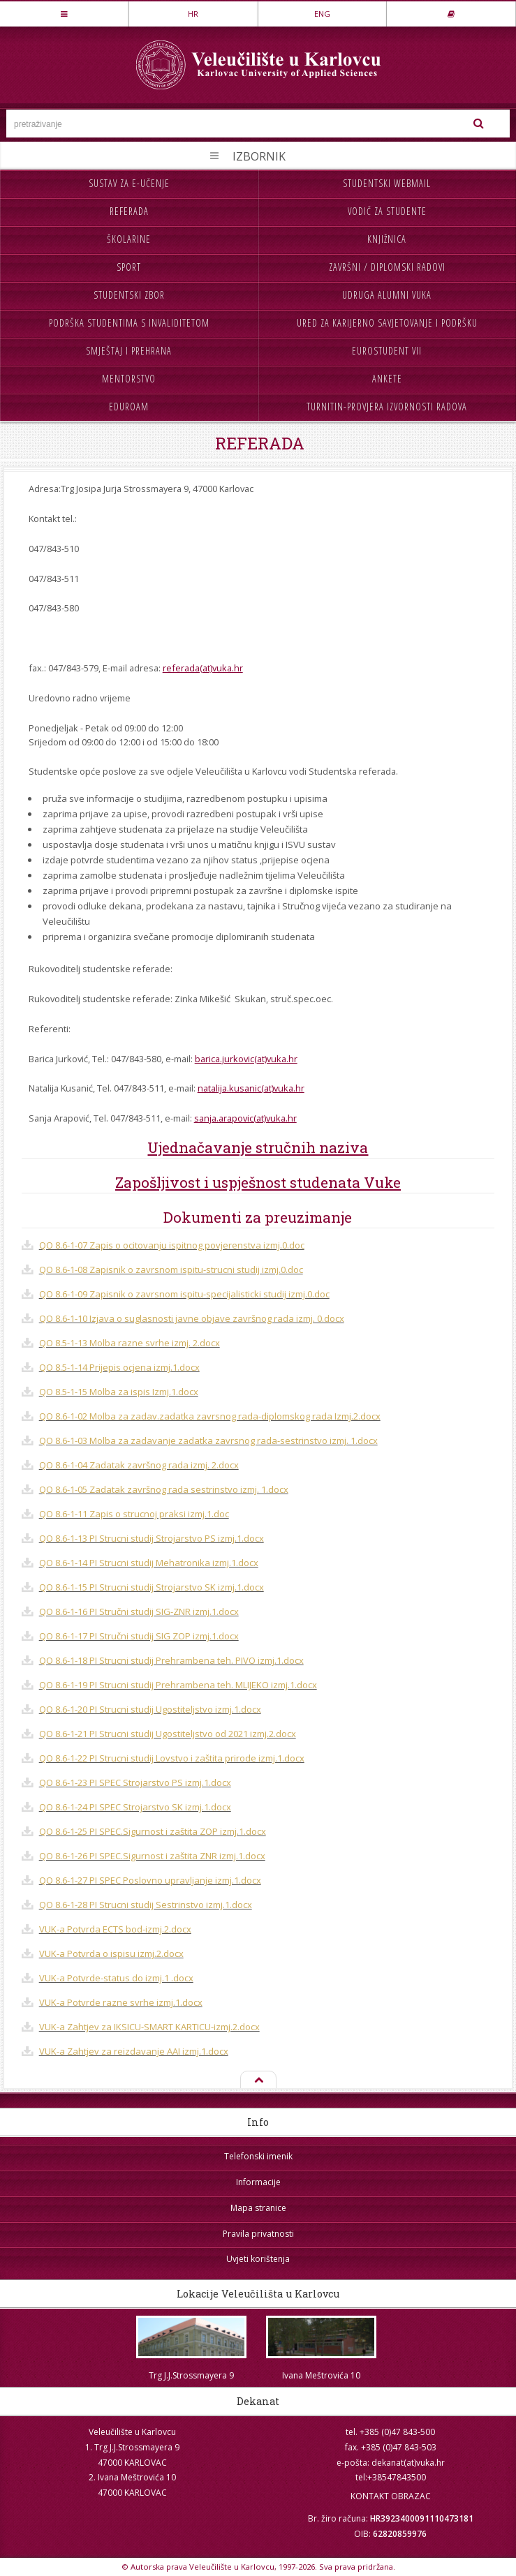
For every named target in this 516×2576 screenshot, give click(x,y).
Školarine (129, 239)
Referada (129, 211)
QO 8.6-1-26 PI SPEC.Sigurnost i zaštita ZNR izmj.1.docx (152, 1855)
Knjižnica (386, 239)
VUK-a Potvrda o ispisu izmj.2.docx (111, 1953)
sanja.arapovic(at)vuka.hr (245, 1118)
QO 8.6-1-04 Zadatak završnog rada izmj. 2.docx (139, 1465)
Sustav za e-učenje (129, 183)
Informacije (258, 2182)
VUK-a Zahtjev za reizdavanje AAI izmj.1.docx (133, 2051)
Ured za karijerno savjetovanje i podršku (387, 322)
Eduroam (129, 406)
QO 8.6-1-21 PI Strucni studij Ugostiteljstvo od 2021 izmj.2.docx (167, 1733)
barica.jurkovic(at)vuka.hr (246, 1058)
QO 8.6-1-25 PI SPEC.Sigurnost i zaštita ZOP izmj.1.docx (152, 1831)
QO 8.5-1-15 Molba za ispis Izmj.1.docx (118, 1391)
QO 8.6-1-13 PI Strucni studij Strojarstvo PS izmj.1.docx (151, 1538)
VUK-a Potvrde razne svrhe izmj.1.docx (120, 2002)
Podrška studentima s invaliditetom (129, 322)
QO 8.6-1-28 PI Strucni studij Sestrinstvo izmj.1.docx (145, 1904)
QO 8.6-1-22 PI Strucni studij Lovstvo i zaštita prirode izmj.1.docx (171, 1758)
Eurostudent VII (387, 350)
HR (193, 13)
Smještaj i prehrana (129, 350)
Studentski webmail (387, 183)
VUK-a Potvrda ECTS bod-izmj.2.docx (115, 1929)
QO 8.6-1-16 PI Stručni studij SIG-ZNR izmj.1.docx (139, 1611)
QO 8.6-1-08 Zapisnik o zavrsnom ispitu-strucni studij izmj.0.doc (171, 1269)
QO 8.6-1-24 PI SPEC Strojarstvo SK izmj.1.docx (135, 1807)
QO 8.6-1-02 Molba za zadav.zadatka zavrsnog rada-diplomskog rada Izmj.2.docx (210, 1416)
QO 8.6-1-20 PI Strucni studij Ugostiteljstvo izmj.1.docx (150, 1709)
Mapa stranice (258, 2208)
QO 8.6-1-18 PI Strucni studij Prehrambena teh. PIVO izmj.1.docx (171, 1660)
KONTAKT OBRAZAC (391, 2496)
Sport (129, 267)
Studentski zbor (129, 294)
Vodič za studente (387, 211)
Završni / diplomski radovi (387, 267)
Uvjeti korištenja (258, 2259)
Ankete (387, 378)
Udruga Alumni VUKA (387, 294)
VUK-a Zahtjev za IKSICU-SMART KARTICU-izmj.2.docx (149, 2026)
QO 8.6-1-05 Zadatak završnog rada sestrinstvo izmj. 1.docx (163, 1489)
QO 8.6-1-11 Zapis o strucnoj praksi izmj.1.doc (134, 1513)
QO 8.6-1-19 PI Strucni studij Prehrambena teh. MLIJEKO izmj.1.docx (178, 1684)
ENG (322, 13)
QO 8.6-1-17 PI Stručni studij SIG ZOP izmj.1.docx (139, 1636)
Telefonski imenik (258, 2156)
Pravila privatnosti (258, 2234)
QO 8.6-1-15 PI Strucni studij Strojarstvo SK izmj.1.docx (151, 1587)
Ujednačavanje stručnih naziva (257, 1147)
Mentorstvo (129, 378)
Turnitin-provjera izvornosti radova (387, 406)
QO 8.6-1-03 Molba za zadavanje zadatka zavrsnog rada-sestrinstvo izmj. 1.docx (208, 1440)
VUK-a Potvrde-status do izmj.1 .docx (116, 1978)
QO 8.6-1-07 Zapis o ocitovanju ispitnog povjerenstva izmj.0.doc (171, 1245)
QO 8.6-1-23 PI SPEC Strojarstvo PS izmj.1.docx (135, 1782)
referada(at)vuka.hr (203, 668)
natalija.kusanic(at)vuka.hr (251, 1088)
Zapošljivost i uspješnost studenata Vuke (258, 1182)
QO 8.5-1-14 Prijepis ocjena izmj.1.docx (119, 1367)
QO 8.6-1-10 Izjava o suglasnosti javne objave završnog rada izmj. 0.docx (191, 1318)
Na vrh (258, 2080)
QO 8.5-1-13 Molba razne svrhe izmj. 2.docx (129, 1343)
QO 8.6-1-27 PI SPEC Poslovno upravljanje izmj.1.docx (150, 1880)
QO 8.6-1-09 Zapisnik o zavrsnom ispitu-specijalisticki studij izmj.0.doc (184, 1294)
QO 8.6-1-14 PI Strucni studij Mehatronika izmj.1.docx (148, 1562)
